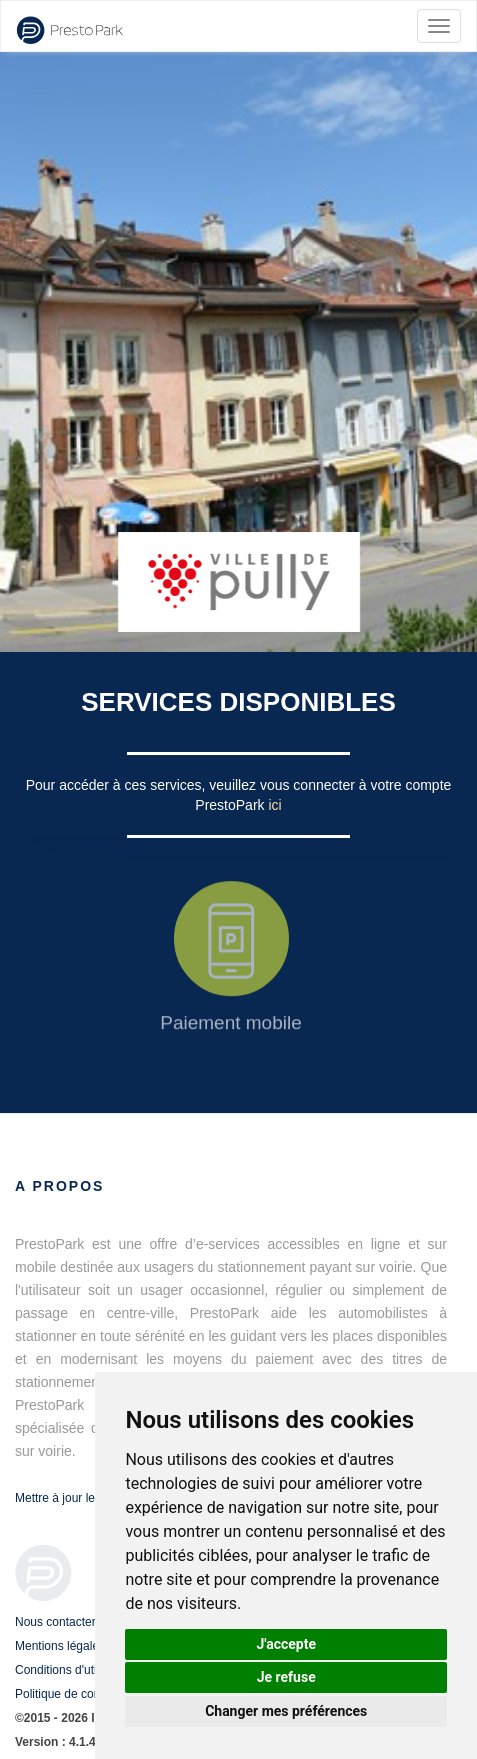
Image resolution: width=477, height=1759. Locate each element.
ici (274, 805)
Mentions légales (60, 1646)
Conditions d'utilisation (74, 1670)
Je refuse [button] (286, 1677)
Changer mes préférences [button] (286, 1711)
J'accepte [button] (286, 1644)
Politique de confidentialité (84, 1694)
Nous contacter (55, 1622)
